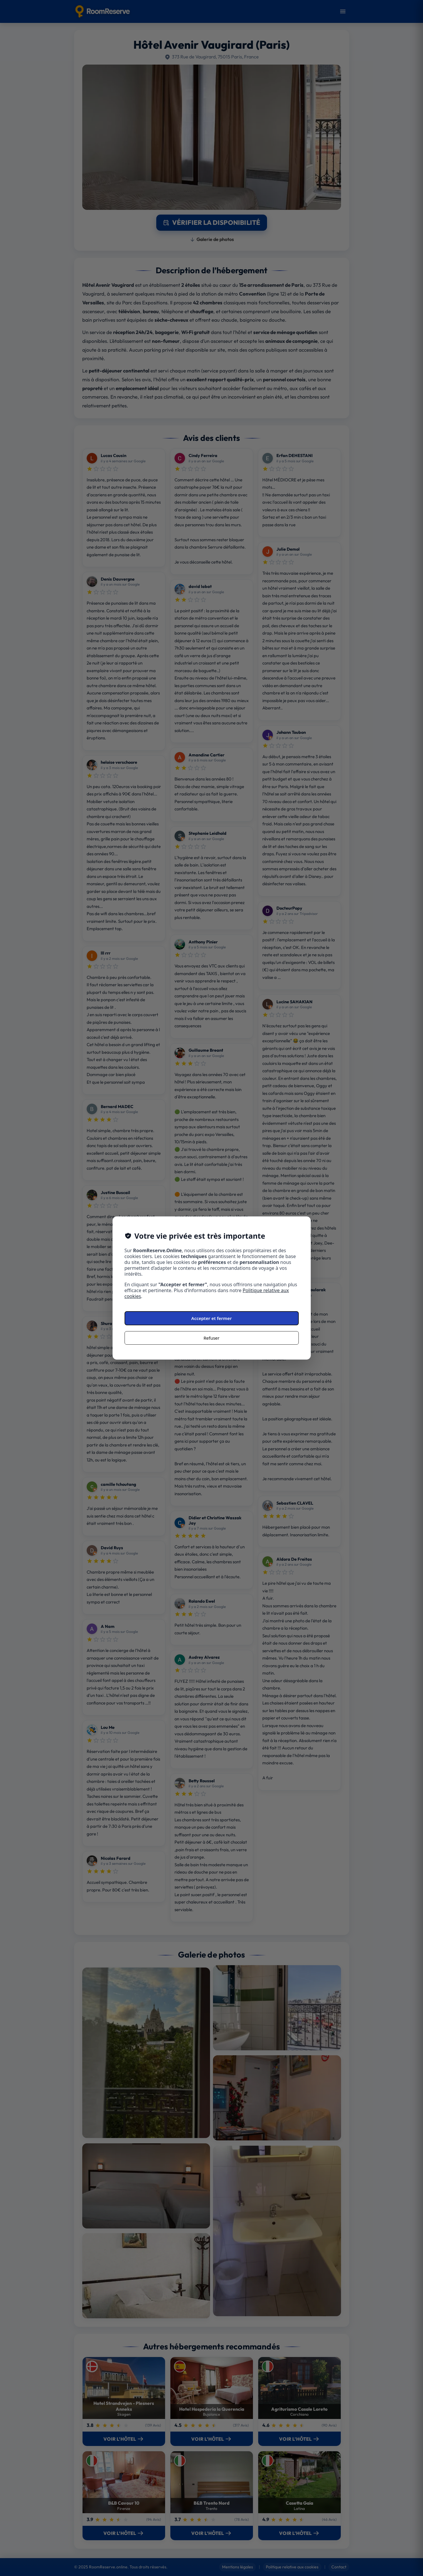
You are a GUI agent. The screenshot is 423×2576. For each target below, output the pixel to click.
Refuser (211, 1338)
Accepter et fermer (211, 1318)
